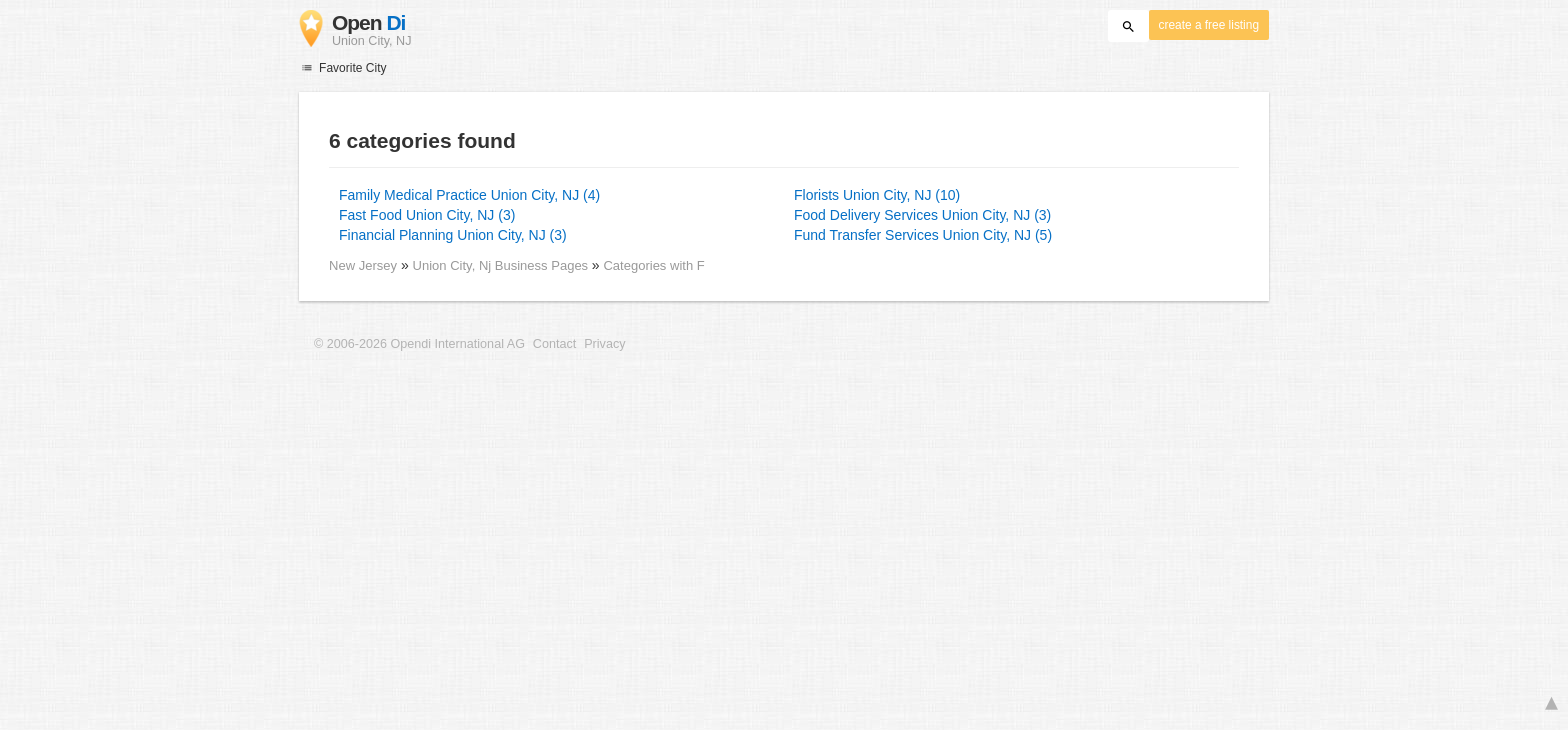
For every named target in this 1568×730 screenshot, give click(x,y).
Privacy (604, 344)
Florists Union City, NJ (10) (877, 195)
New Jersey (363, 265)
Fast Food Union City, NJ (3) (427, 215)
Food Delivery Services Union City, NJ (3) (922, 215)
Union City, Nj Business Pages (502, 265)
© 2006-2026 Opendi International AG (419, 344)
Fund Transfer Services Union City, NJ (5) (923, 235)
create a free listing (1209, 25)
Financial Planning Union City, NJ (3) (453, 235)
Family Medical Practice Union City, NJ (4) (469, 195)
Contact (554, 344)
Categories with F (653, 265)
